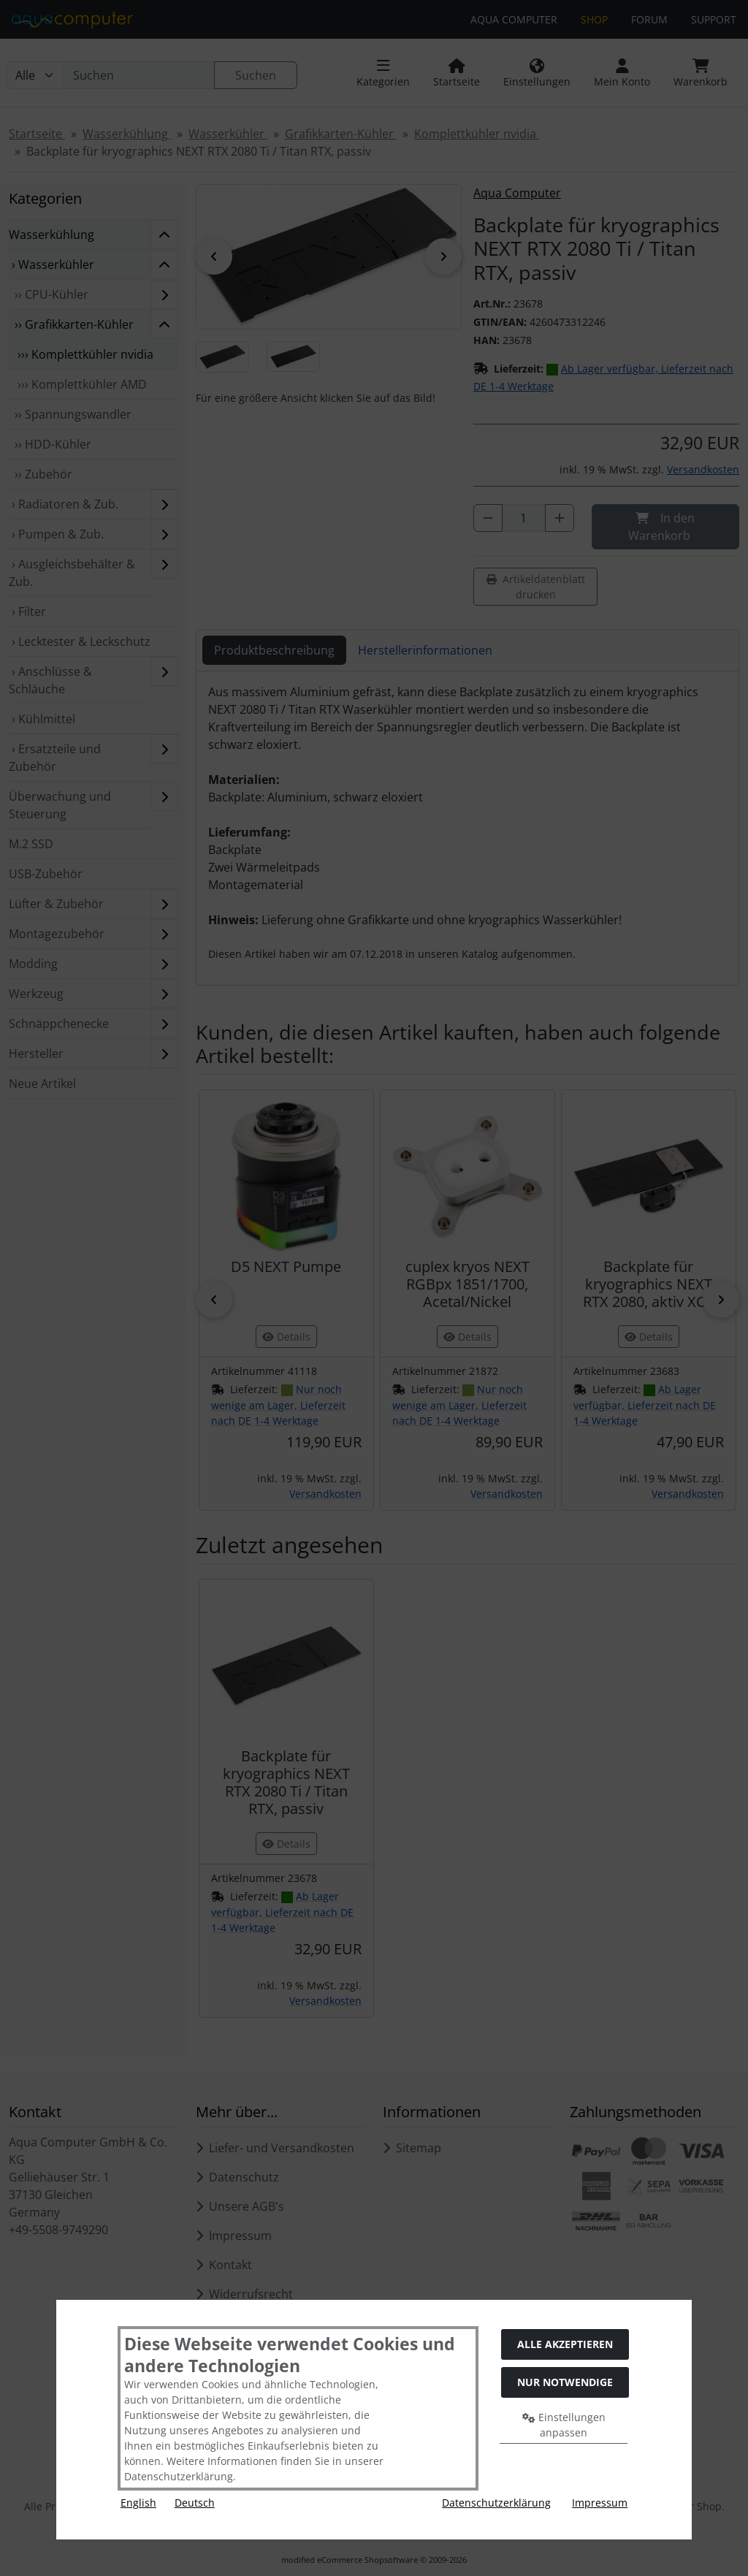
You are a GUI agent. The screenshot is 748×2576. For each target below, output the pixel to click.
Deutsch (195, 2503)
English (138, 2503)
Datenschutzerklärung (496, 2503)
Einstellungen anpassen (564, 2424)
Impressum (599, 2503)
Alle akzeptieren (565, 2344)
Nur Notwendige (565, 2382)
